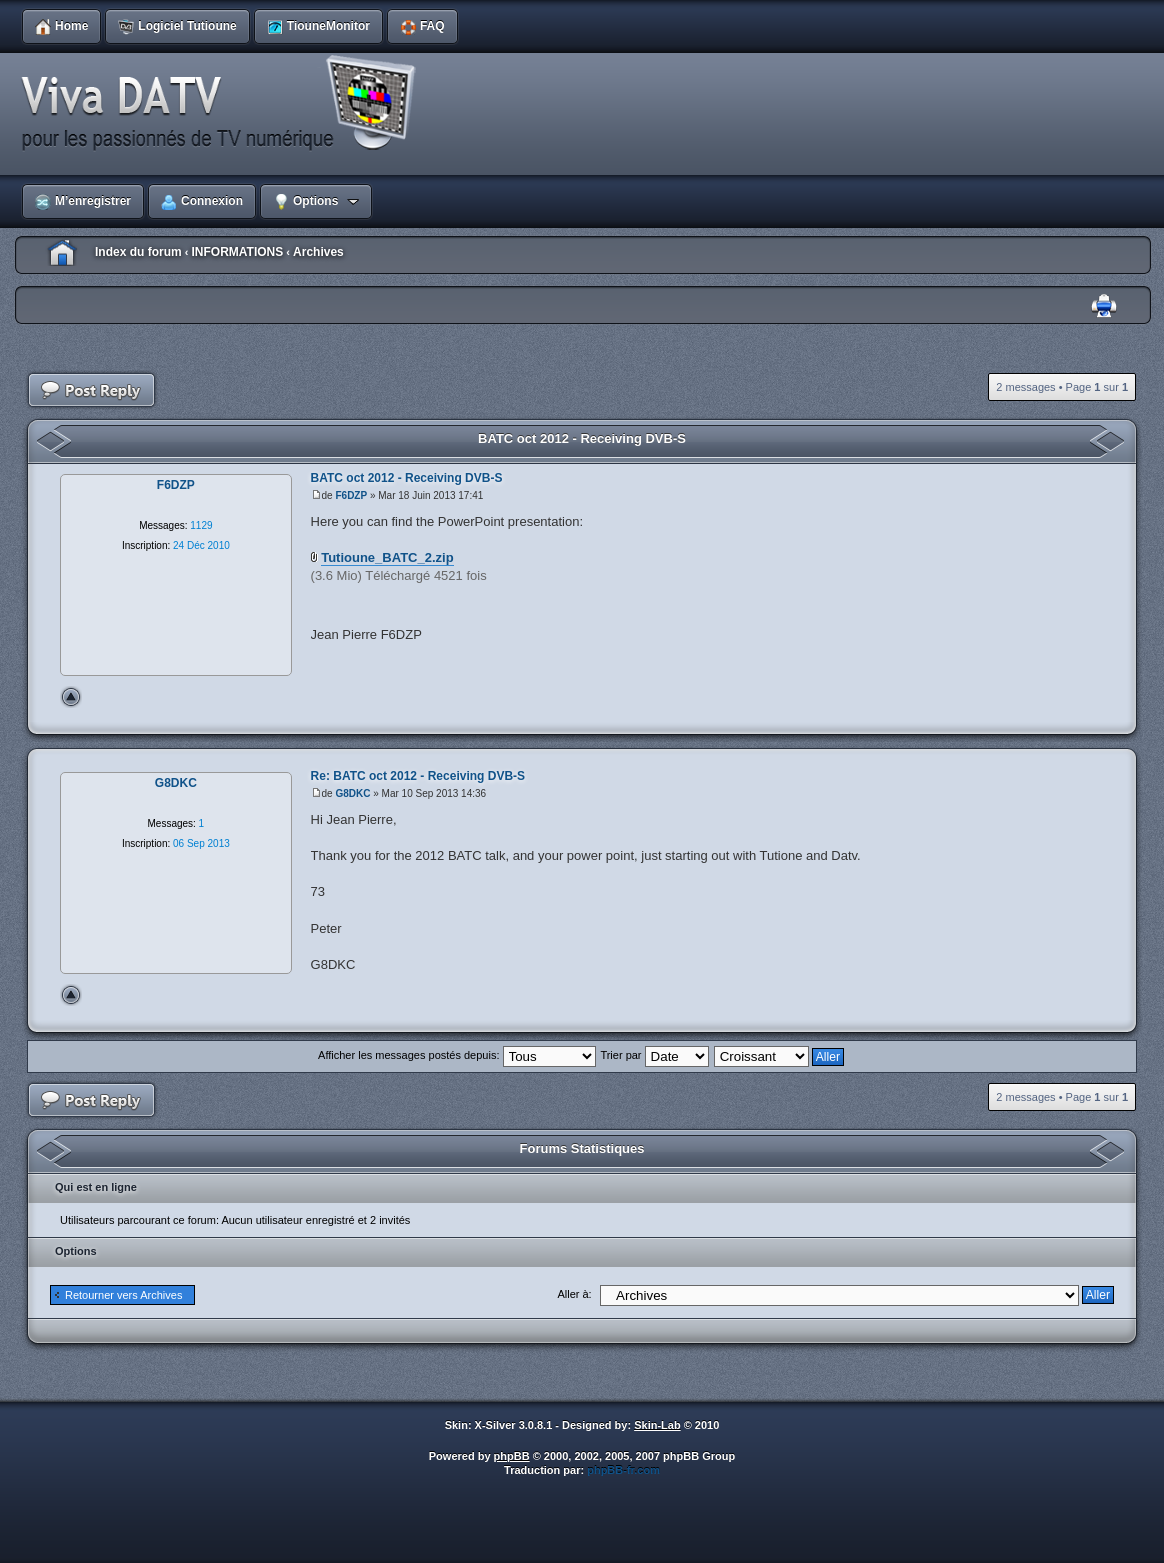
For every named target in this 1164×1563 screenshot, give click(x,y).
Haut (71, 697)
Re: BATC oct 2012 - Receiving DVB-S (418, 776)
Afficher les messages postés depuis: (456, 1055)
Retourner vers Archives (123, 1295)
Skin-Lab (657, 1425)
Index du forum (138, 252)
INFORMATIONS (237, 252)
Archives (318, 252)
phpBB (512, 1456)
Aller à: (574, 1294)
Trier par (654, 1055)
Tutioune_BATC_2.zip (387, 557)
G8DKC (352, 793)
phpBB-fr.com (623, 1470)
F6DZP (351, 495)
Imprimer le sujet (1104, 306)
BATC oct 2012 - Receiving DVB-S (582, 438)
